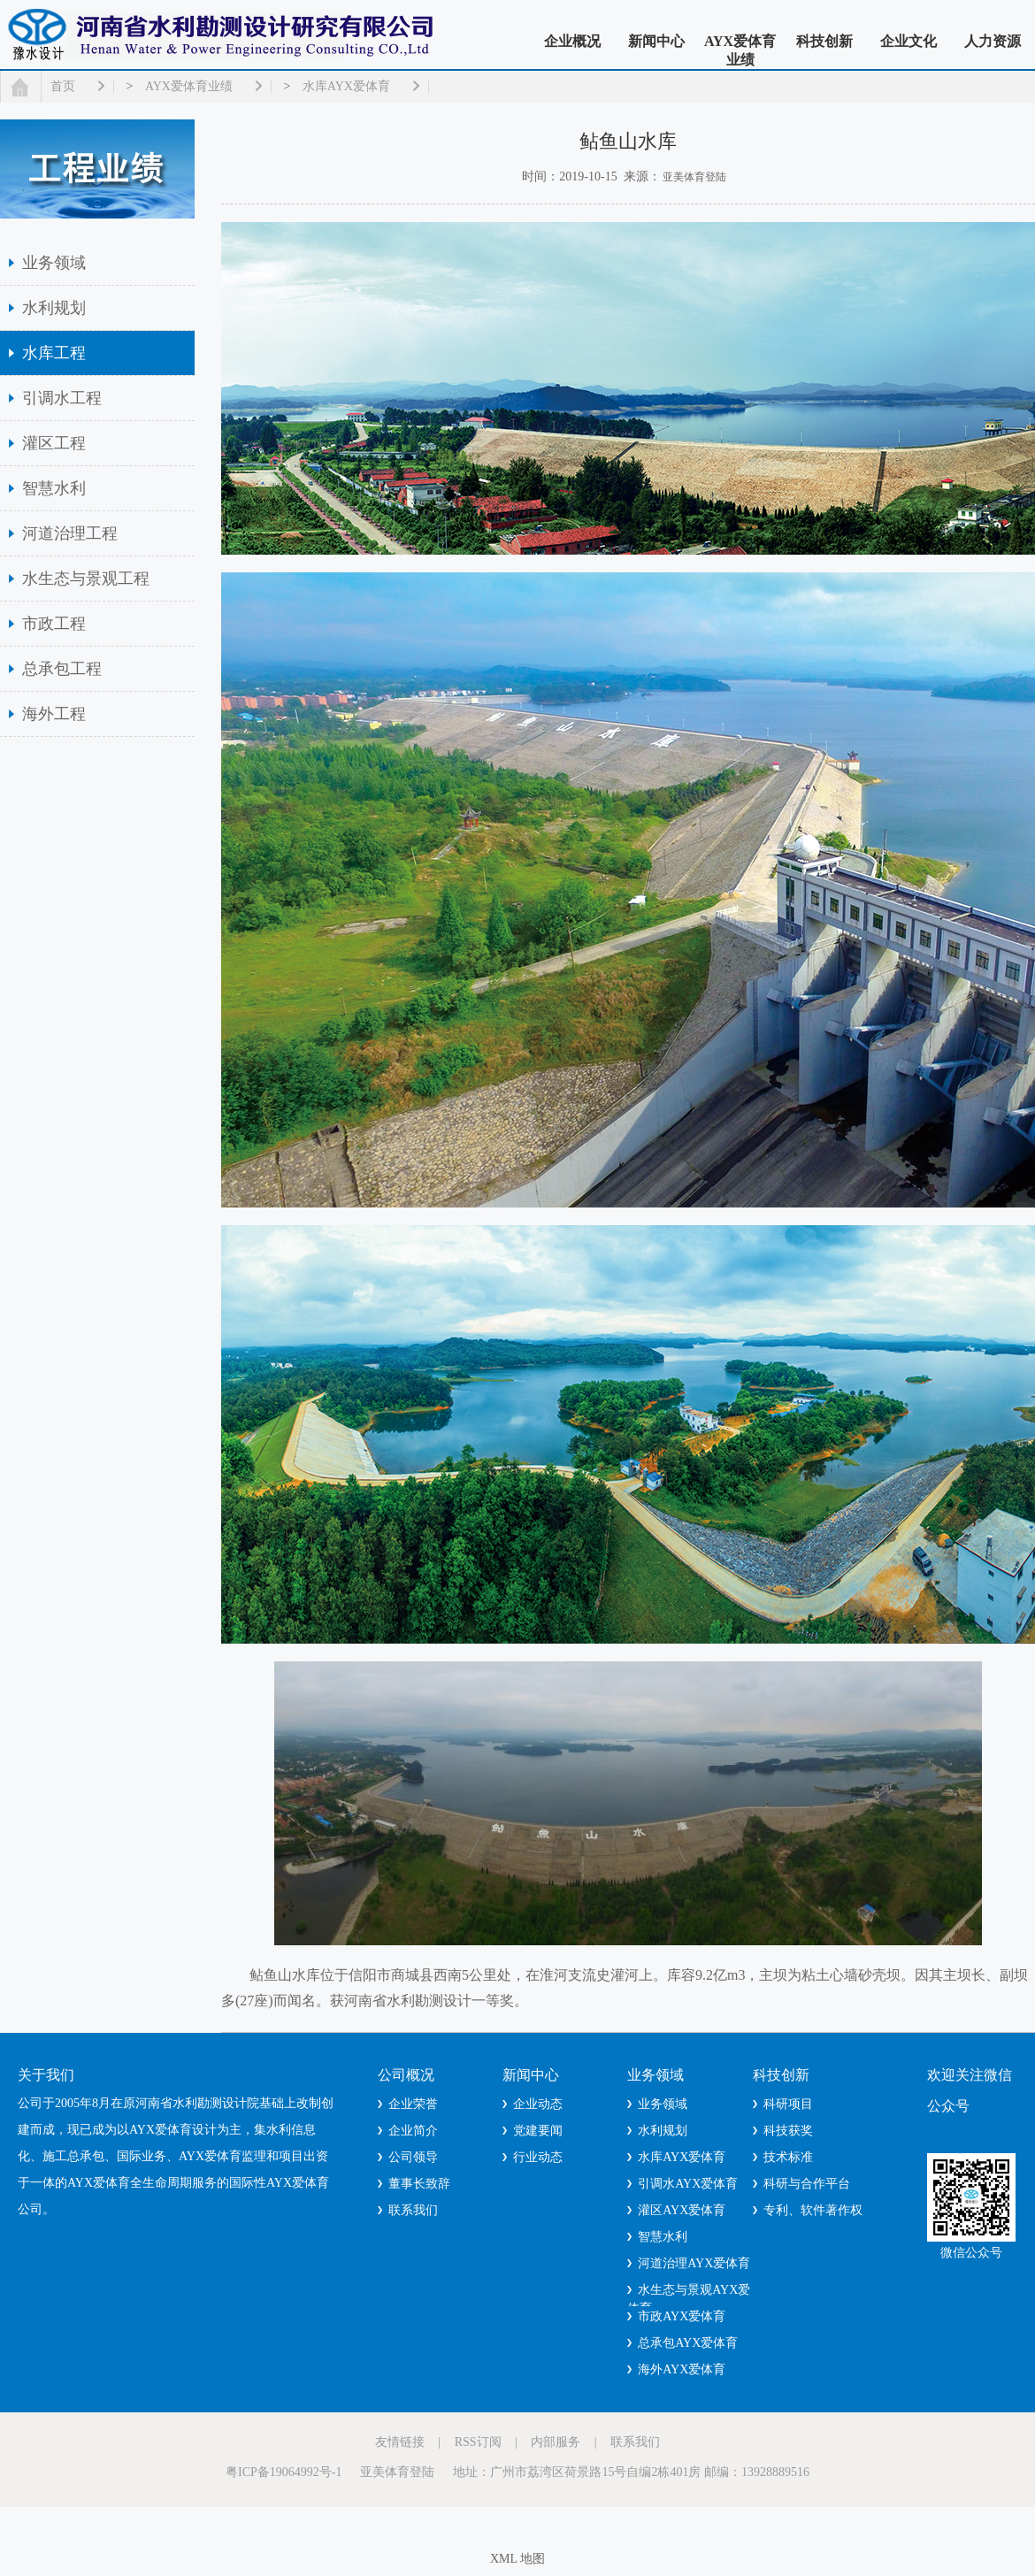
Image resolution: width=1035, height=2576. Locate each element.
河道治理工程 (70, 533)
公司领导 (413, 2157)
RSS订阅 (478, 2442)
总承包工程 (62, 669)
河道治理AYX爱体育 (694, 2263)
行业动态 (538, 2157)
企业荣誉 (413, 2104)
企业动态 (538, 2104)
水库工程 (54, 353)
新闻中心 (656, 41)
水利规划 (54, 308)
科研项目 (788, 2104)
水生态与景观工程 (86, 578)
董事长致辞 (419, 2183)
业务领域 (54, 263)
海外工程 (54, 714)
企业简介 (413, 2130)
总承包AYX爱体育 (688, 2343)
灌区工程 (54, 443)
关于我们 (46, 2074)
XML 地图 (517, 2558)
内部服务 (555, 2442)
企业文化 (908, 41)
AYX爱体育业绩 (740, 50)
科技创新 (824, 41)
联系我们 (413, 2210)
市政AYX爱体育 (681, 2316)
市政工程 (54, 623)
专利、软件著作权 (812, 2210)
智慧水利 (54, 488)
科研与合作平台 (806, 2183)
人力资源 (992, 41)
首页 (62, 86)
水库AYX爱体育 (346, 86)
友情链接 (400, 2442)
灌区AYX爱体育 (681, 2210)
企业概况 (572, 41)
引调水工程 (62, 398)
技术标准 (788, 2157)
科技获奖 (788, 2130)
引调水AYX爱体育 (688, 2183)
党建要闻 (538, 2130)
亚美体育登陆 (694, 177)
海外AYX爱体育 (681, 2369)
